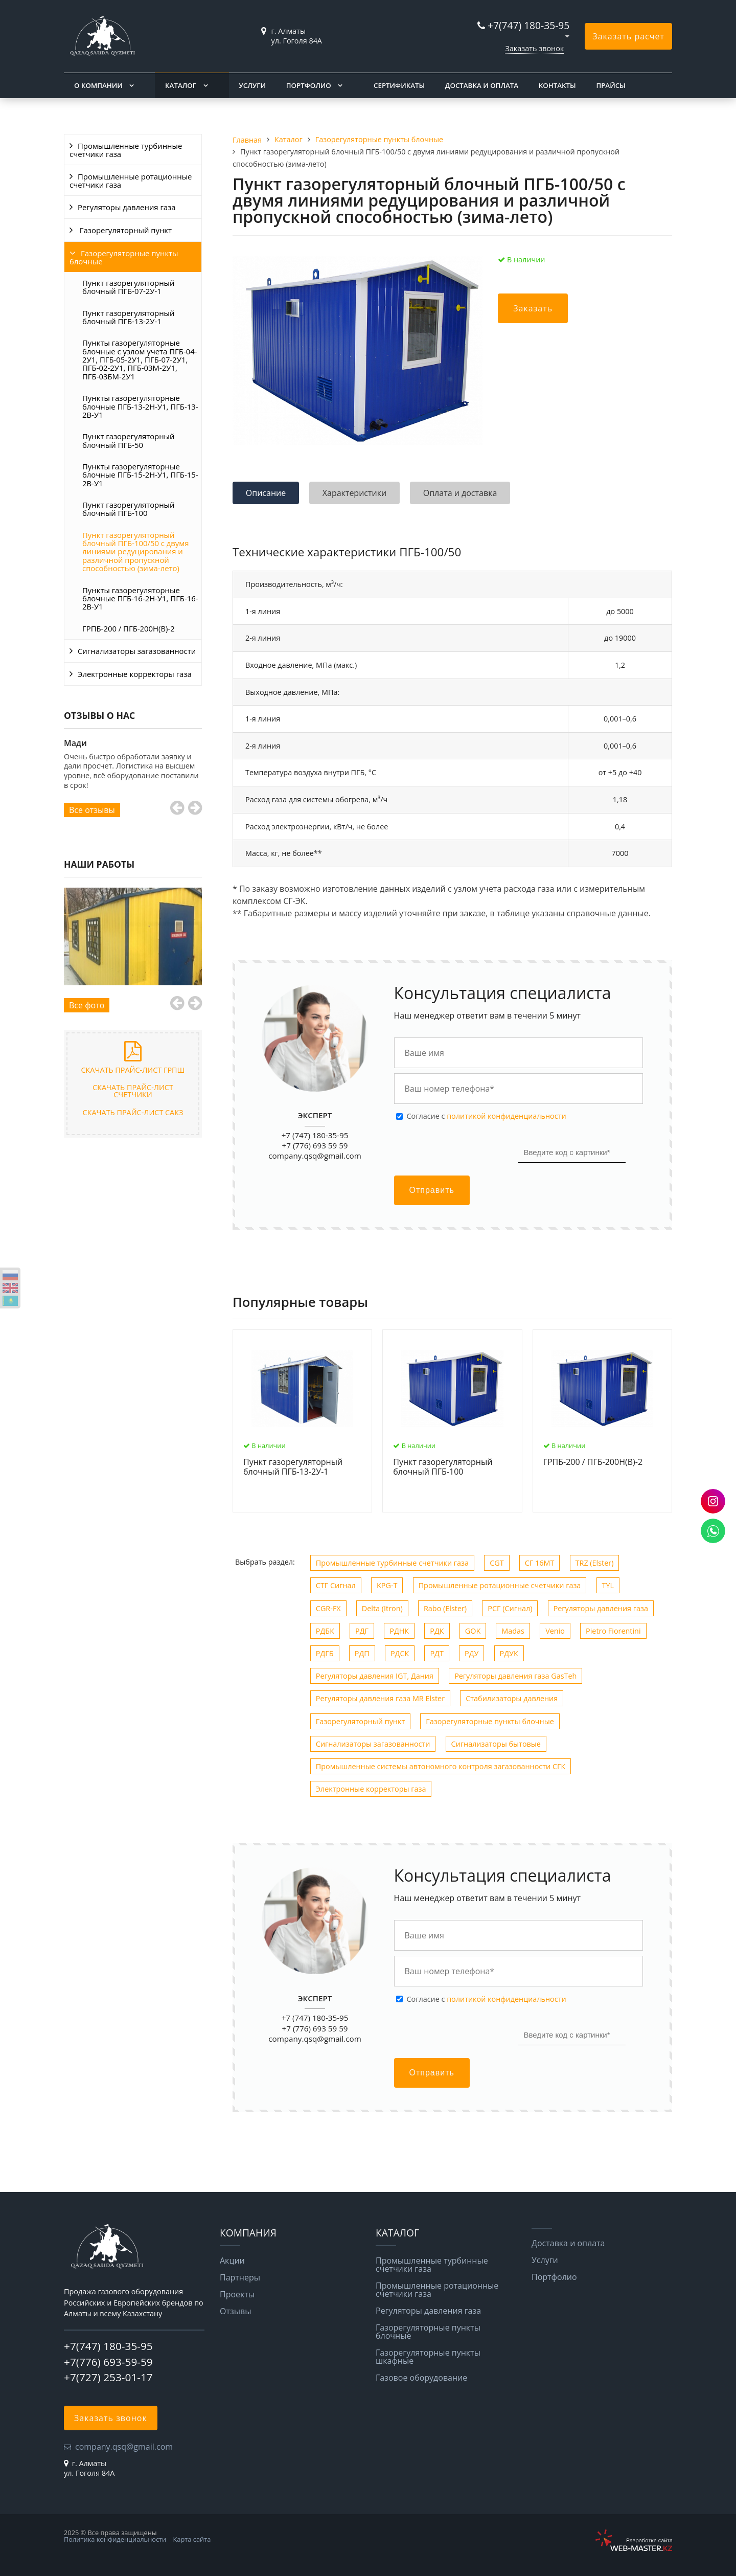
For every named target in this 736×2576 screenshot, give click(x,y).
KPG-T (387, 1585)
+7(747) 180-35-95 (528, 25)
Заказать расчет (628, 36)
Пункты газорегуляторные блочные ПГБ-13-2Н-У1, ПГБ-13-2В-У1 (140, 406)
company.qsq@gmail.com (314, 1155)
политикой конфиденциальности (506, 1116)
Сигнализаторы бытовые (496, 1744)
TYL (608, 1585)
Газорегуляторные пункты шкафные (428, 2356)
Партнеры (240, 2277)
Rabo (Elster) (445, 1608)
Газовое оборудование (421, 2378)
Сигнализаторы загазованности (137, 651)
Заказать (533, 308)
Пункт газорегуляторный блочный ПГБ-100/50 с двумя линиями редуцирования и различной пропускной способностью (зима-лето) (135, 551)
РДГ (362, 1631)
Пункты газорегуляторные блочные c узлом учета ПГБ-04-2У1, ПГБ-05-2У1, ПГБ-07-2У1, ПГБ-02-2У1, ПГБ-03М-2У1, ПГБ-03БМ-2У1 (139, 359)
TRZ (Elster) (595, 1563)
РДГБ (325, 1653)
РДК (437, 1631)
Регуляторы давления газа (127, 207)
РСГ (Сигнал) (510, 1608)
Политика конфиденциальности (115, 2539)
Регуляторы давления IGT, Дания (374, 1676)
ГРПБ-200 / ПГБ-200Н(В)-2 (128, 628)
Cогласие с (486, 1116)
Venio (555, 1631)
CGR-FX (328, 1608)
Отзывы (235, 2311)
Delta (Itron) (382, 1608)
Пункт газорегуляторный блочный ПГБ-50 (128, 440)
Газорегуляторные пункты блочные (124, 257)
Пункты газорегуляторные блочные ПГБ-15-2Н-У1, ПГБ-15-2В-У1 (140, 474)
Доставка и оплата (481, 85)
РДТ (436, 1653)
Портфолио (308, 85)
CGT (496, 1563)
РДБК (325, 1631)
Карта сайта (192, 2539)
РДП (362, 1653)
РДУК (509, 1653)
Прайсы (610, 85)
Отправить (431, 1190)
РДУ (471, 1653)
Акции (232, 2260)
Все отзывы (92, 810)
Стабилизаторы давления (512, 1698)
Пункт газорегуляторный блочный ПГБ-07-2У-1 (128, 287)
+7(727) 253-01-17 (108, 2377)
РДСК (399, 1653)
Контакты (557, 85)
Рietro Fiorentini (613, 1631)
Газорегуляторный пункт (125, 230)
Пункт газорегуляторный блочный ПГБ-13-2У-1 (128, 317)
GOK (472, 1631)
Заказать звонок (534, 48)
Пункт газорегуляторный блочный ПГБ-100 (128, 509)
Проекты (237, 2294)
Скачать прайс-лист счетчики (133, 1090)
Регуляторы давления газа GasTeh (515, 1676)
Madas (512, 1631)
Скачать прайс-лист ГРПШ (133, 1070)
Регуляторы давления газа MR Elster (380, 1698)
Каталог (180, 85)
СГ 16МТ (540, 1563)
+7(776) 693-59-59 (108, 2362)
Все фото (86, 1005)
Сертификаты (399, 85)
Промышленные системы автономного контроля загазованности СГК (440, 1766)
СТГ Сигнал (336, 1585)
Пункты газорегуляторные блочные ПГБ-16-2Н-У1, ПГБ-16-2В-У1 (140, 598)
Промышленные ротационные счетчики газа (131, 180)
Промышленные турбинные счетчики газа (126, 150)
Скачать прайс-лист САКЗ (133, 1112)
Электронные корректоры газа (135, 674)
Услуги (252, 85)
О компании (98, 85)
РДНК (399, 1631)
